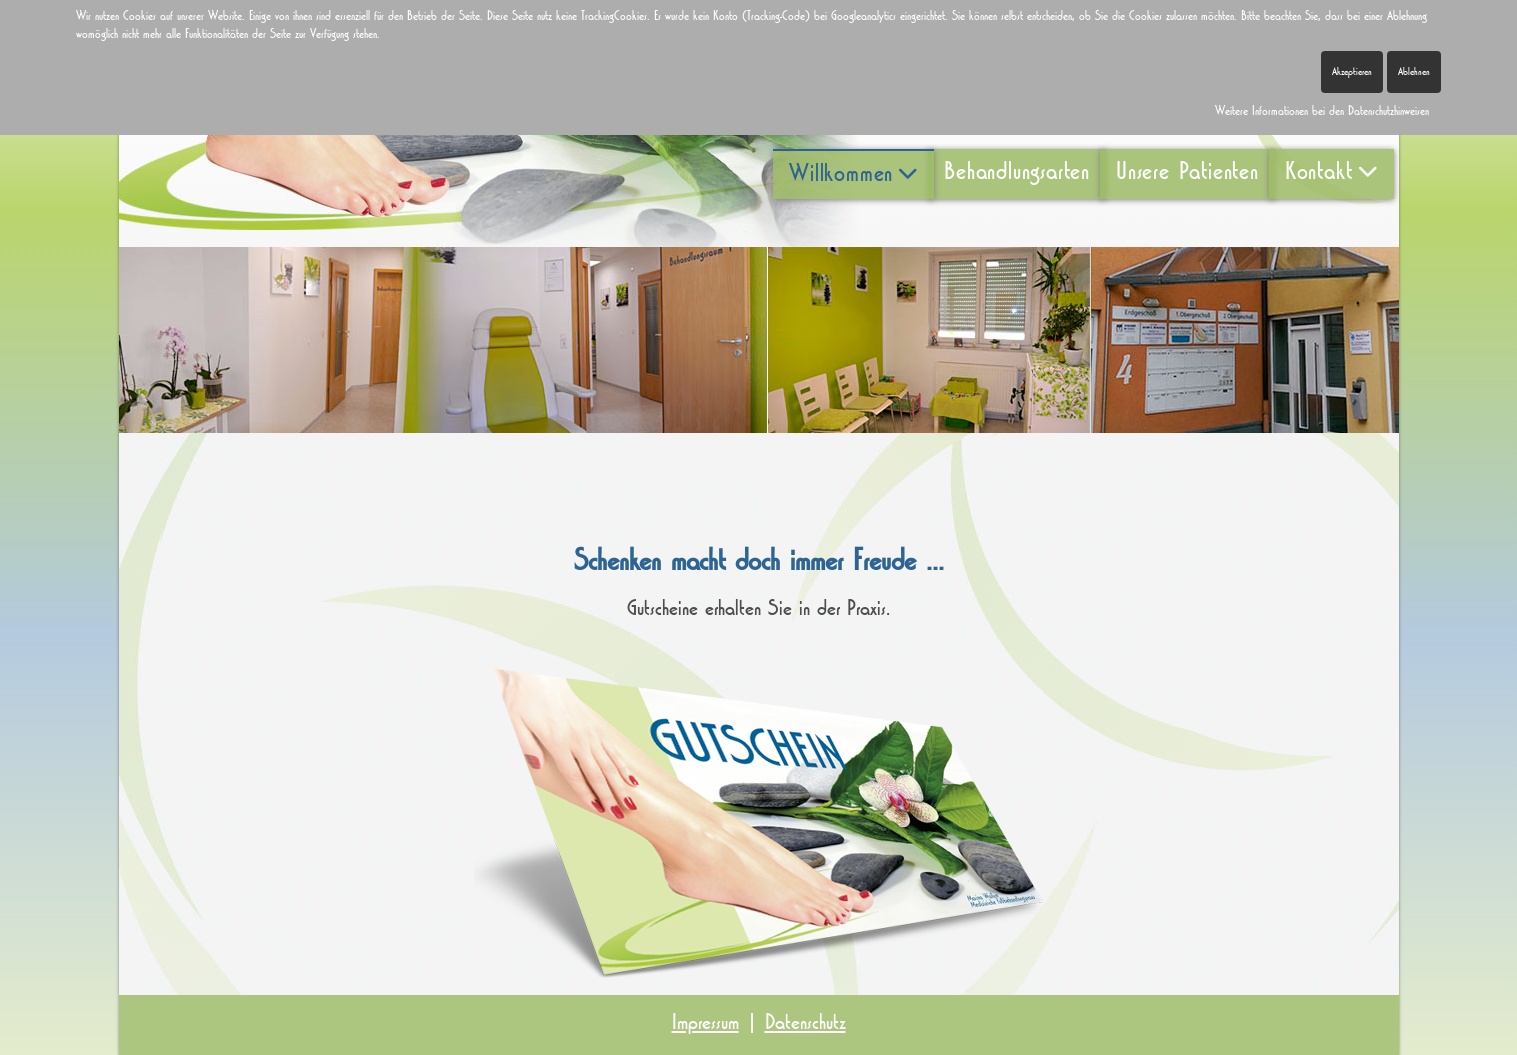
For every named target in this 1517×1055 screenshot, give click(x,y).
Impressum (705, 1022)
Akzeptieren (1352, 71)
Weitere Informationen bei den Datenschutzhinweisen (1322, 111)
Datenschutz (805, 1022)
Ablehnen (1414, 71)
